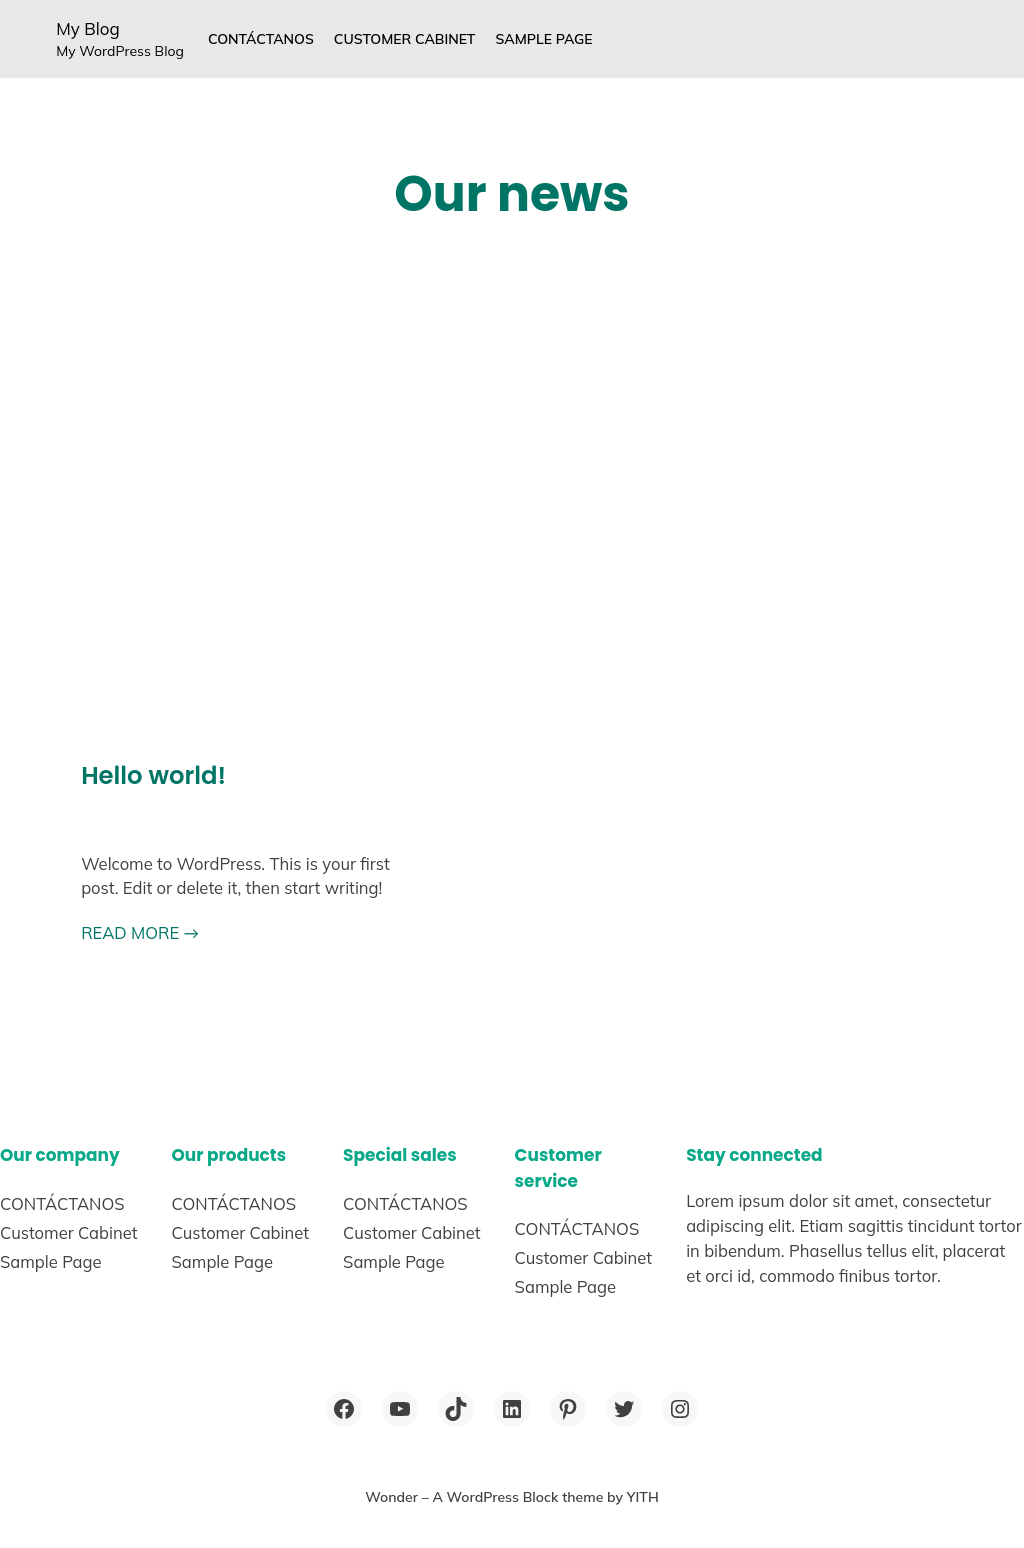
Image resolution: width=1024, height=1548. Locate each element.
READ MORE (140, 932)
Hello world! (153, 776)
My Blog (87, 28)
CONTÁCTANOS (261, 39)
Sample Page (543, 39)
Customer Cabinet (405, 39)
